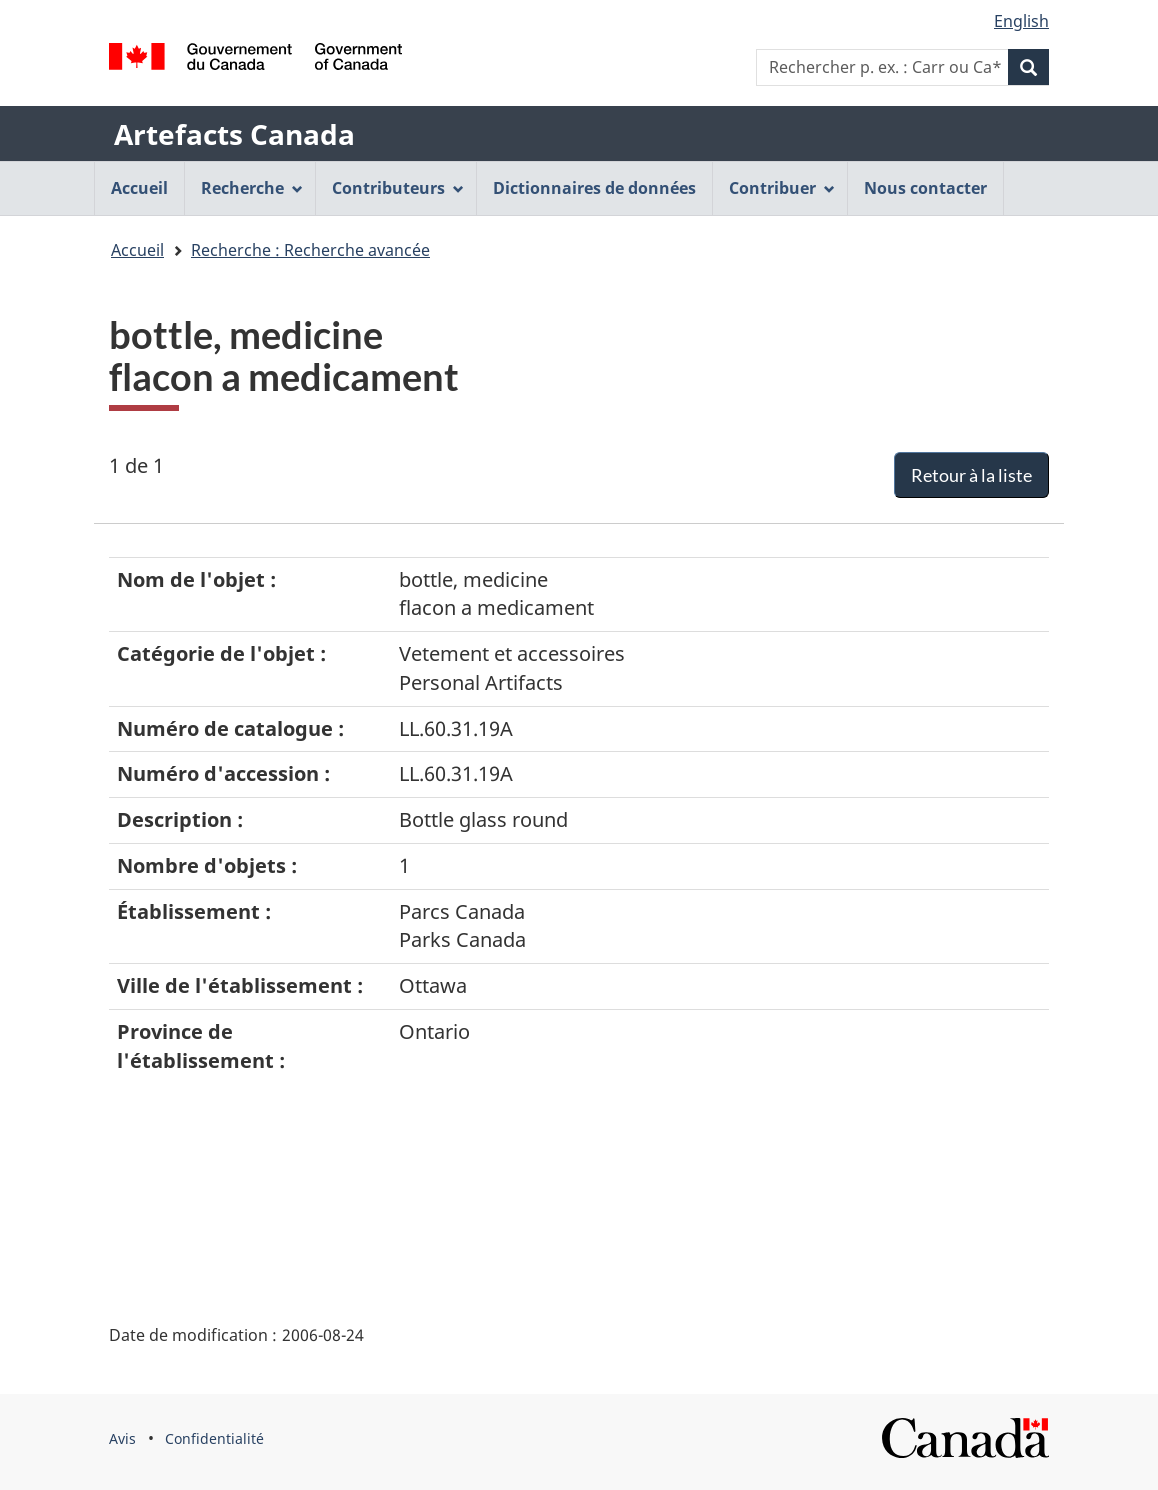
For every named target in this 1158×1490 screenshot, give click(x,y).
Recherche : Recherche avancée (310, 250)
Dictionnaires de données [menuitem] (594, 188)
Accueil (137, 250)
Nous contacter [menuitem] (925, 188)
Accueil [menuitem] (139, 188)
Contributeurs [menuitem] (398, 188)
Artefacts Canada (234, 134)
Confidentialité (214, 1438)
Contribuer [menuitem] (782, 188)
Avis (122, 1438)
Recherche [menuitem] (252, 188)
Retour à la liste (971, 475)
